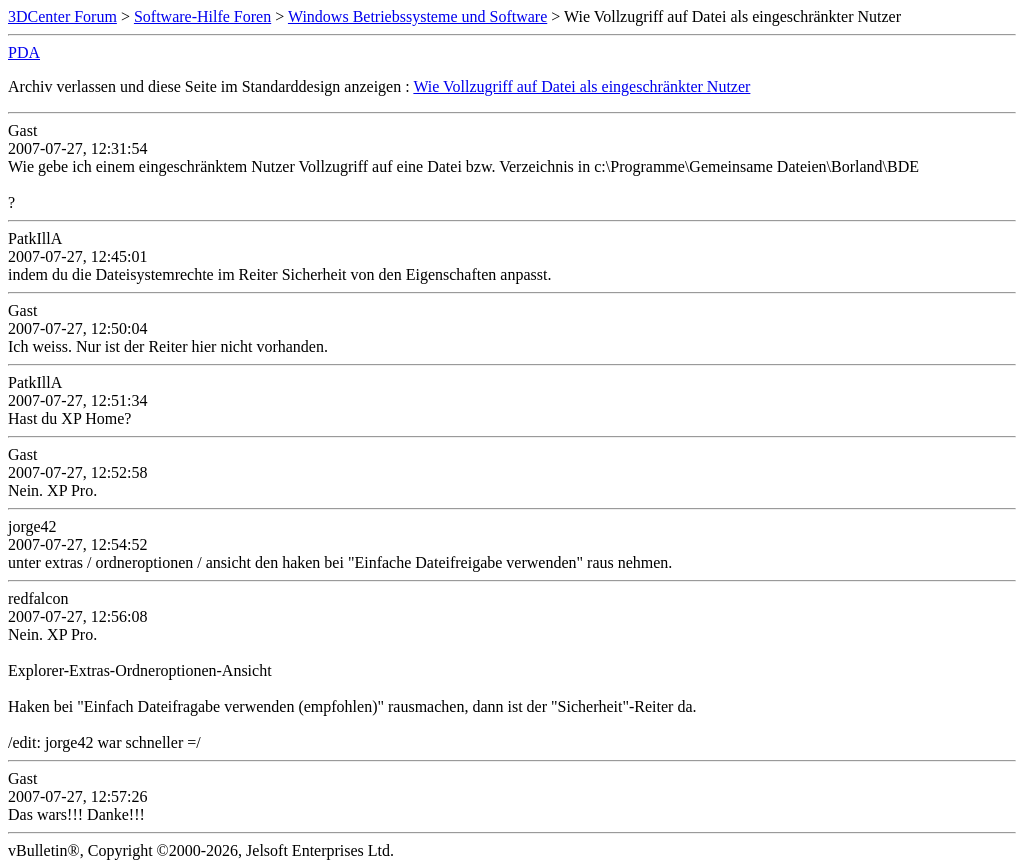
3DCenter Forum (62, 16)
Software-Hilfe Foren (202, 16)
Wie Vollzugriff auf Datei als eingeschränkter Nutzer (581, 86)
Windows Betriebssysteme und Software (417, 16)
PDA (24, 52)
